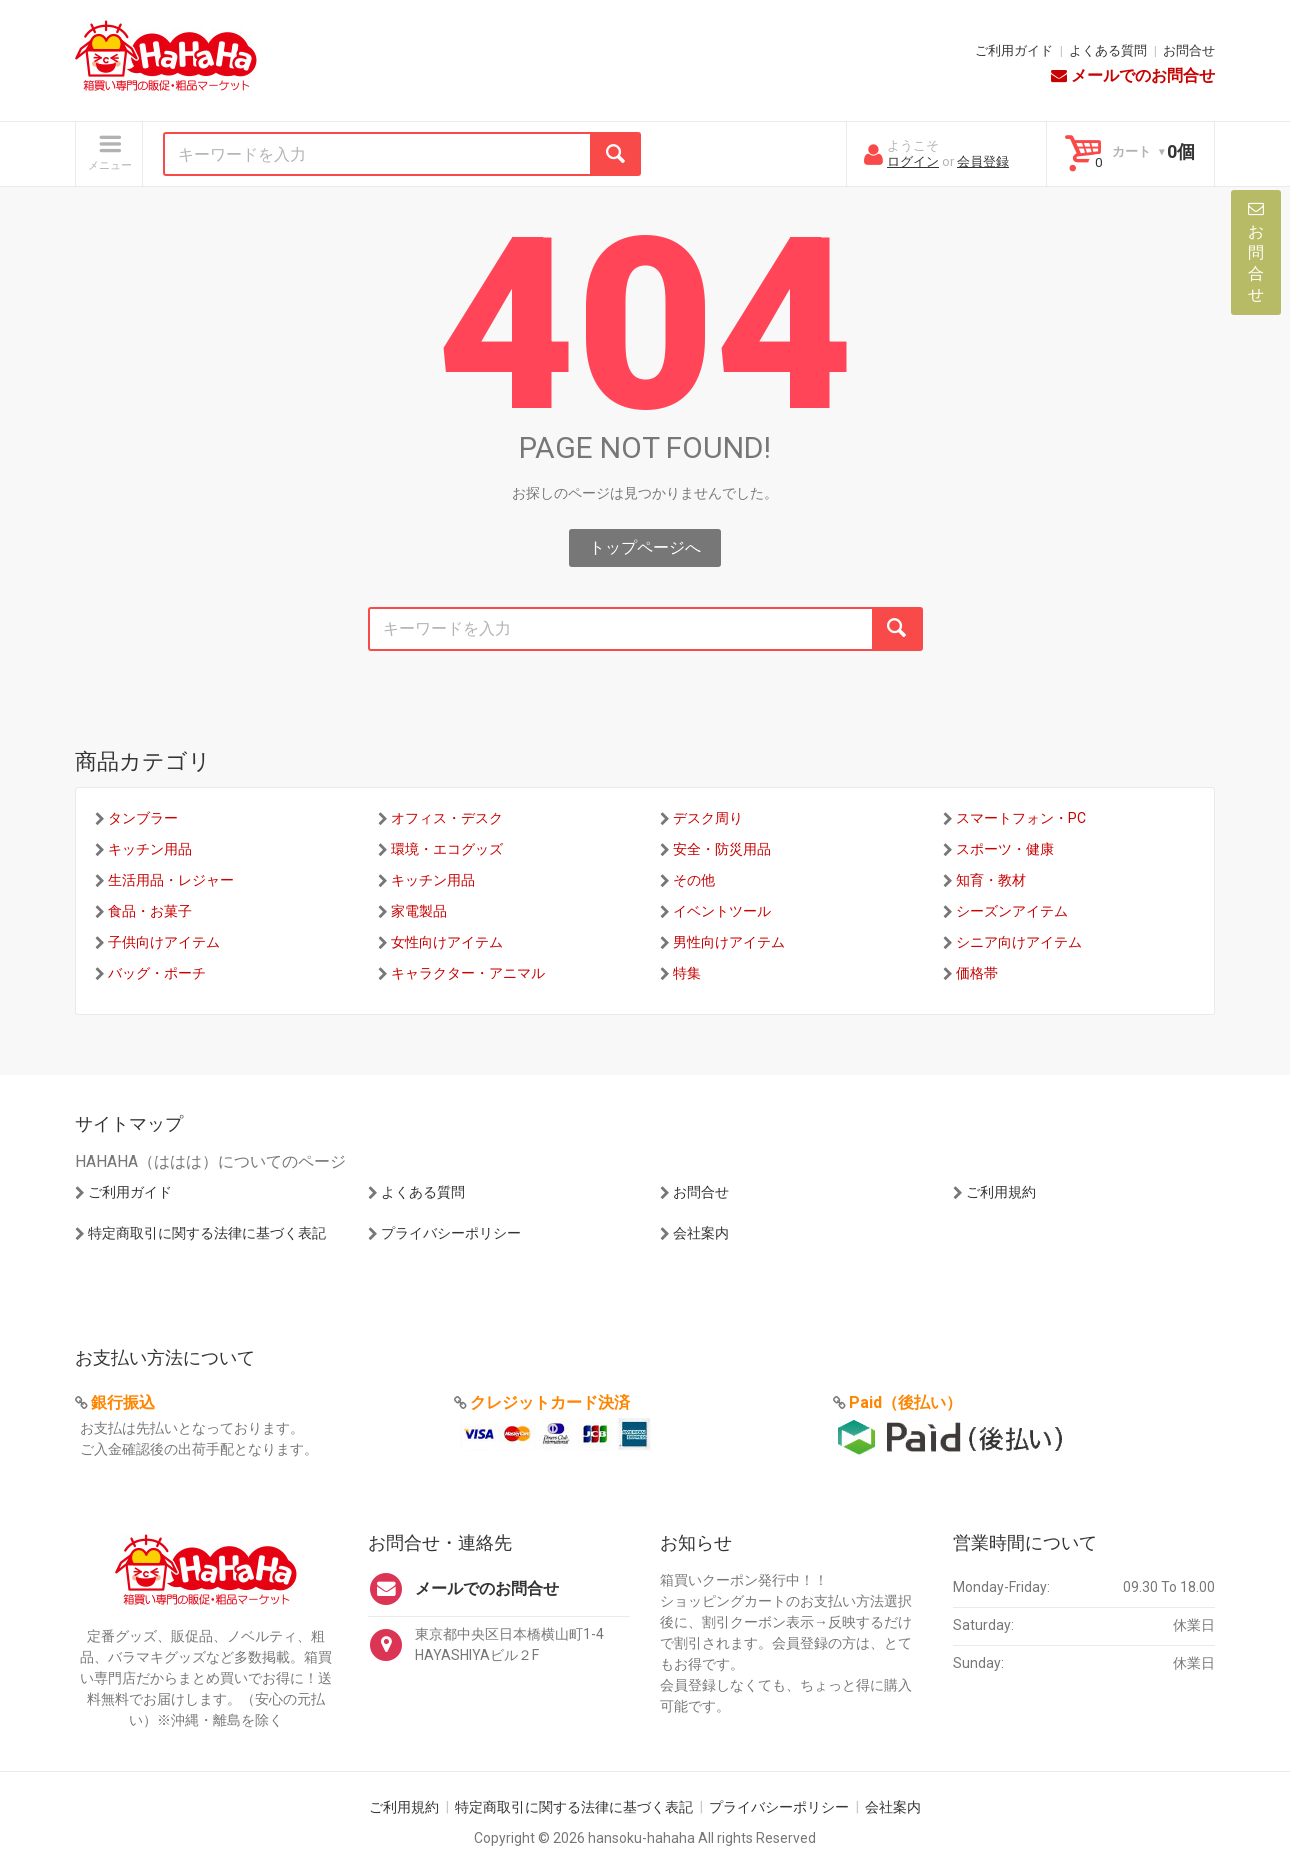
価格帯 (977, 973)
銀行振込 (123, 1402)
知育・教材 (991, 880)
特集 (687, 973)
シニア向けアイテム (1019, 942)
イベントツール (722, 911)
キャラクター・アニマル (468, 973)
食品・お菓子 (150, 911)
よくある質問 (1108, 50)
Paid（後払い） (905, 1402)
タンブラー (143, 818)
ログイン (913, 161)
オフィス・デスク (447, 818)
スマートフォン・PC (1021, 818)
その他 (694, 880)
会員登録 (983, 161)
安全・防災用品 (722, 849)
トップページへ (645, 547)
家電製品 (419, 911)
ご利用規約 (1001, 1192)
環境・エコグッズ (447, 849)
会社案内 (701, 1233)
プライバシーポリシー (451, 1233)
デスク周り (708, 818)
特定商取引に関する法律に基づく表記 (207, 1233)
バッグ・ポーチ (157, 973)
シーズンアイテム (1012, 911)
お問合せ (1189, 50)
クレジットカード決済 (550, 1402)
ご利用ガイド (1014, 50)
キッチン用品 (150, 849)
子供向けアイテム (164, 942)
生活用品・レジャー (171, 880)
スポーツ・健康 (1005, 849)
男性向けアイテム (729, 942)
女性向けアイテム (447, 942)
